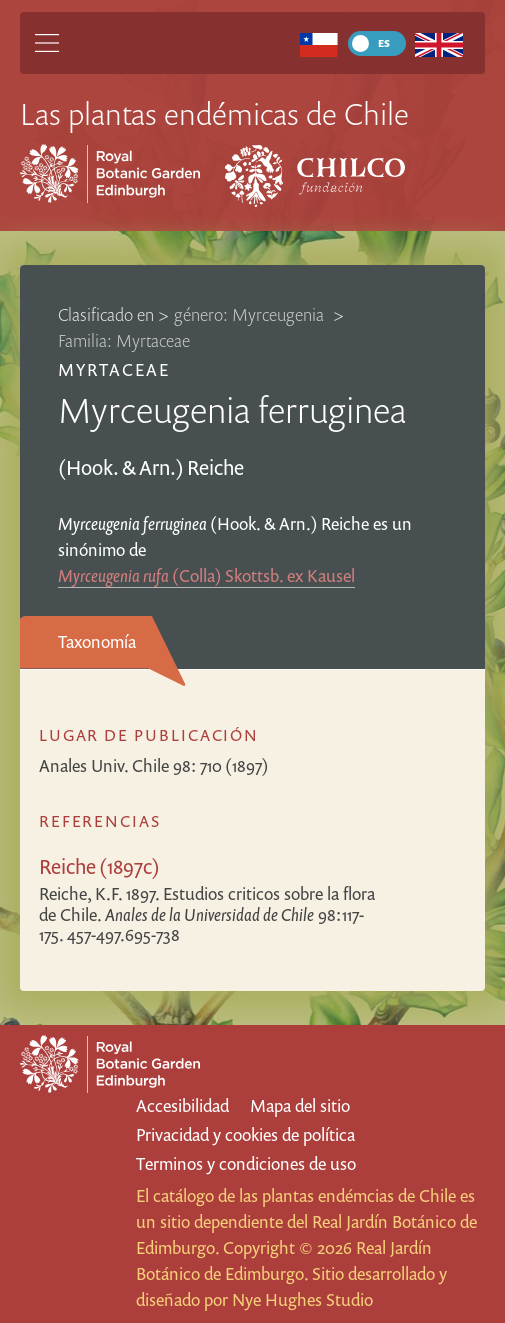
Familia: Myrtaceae (124, 340)
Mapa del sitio (300, 1105)
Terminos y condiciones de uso (246, 1163)
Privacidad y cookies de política (245, 1134)
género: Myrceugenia (251, 314)
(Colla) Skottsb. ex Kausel (206, 575)
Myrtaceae (114, 369)
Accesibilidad (182, 1105)
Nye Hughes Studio (302, 1299)
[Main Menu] (47, 43)
